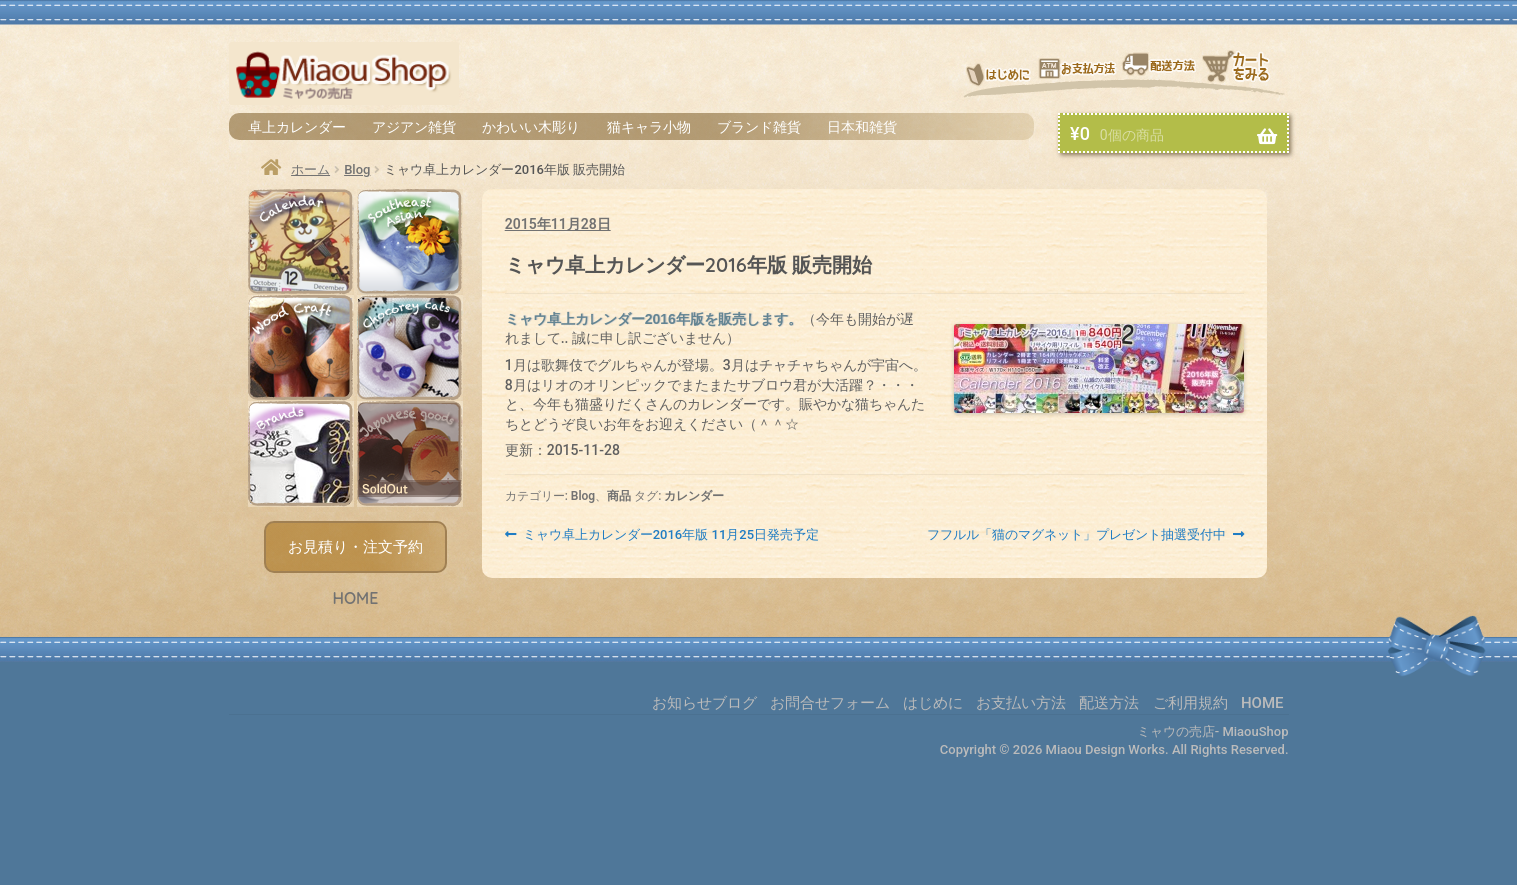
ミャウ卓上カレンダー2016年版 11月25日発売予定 (670, 535)
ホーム (310, 169)
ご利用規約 (1190, 703)
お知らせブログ (704, 703)
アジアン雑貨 (414, 127)
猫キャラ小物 (649, 127)
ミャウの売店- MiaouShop (1213, 731)
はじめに (997, 72)
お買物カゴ (1245, 72)
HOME (355, 598)
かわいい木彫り (531, 127)
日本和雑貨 (862, 127)
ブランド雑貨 (759, 127)
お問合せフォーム (830, 703)
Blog (357, 169)
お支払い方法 (1077, 72)
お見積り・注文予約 (355, 547)
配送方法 (1160, 72)
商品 (619, 496)
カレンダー (694, 496)
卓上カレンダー (297, 127)
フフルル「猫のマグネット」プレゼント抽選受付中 (1076, 535)
